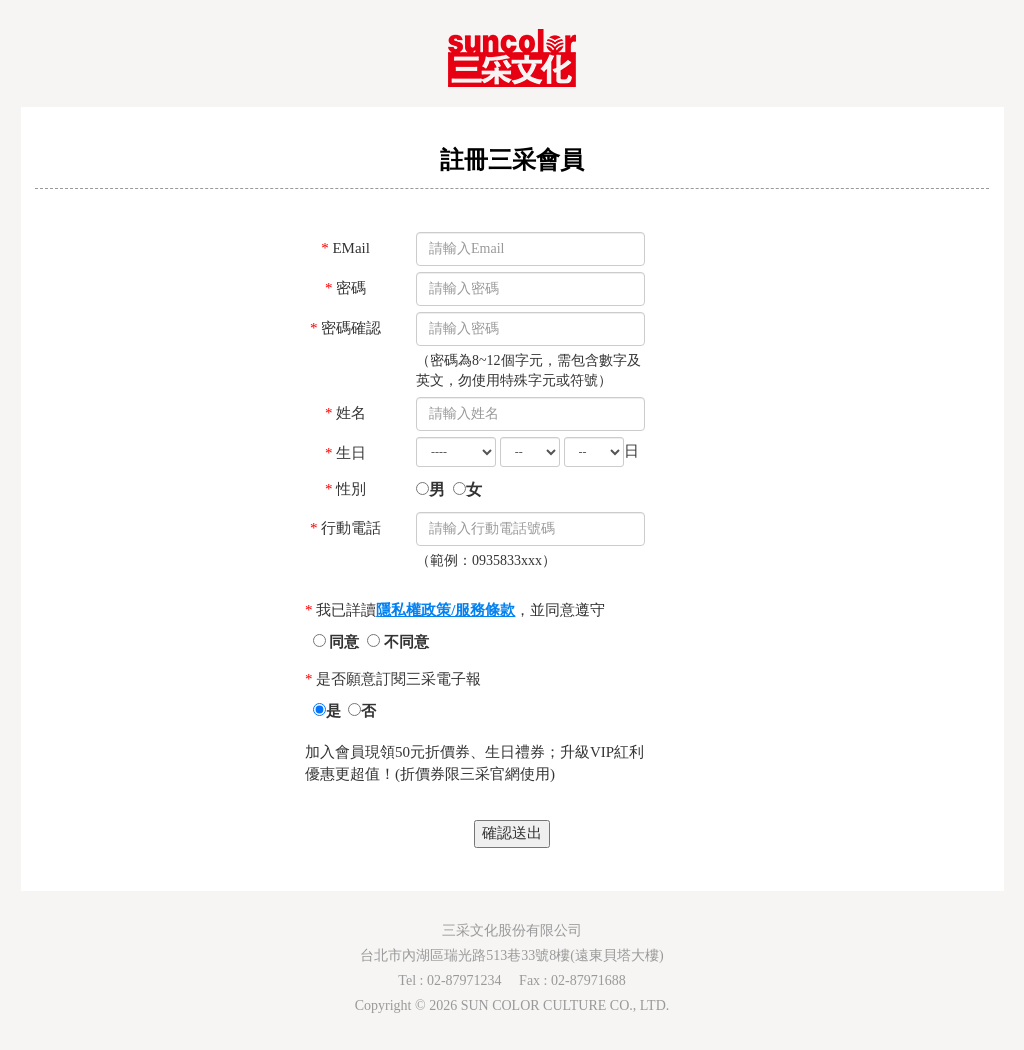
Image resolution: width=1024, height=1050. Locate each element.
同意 (338, 642)
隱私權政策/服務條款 (445, 610)
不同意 (398, 642)
